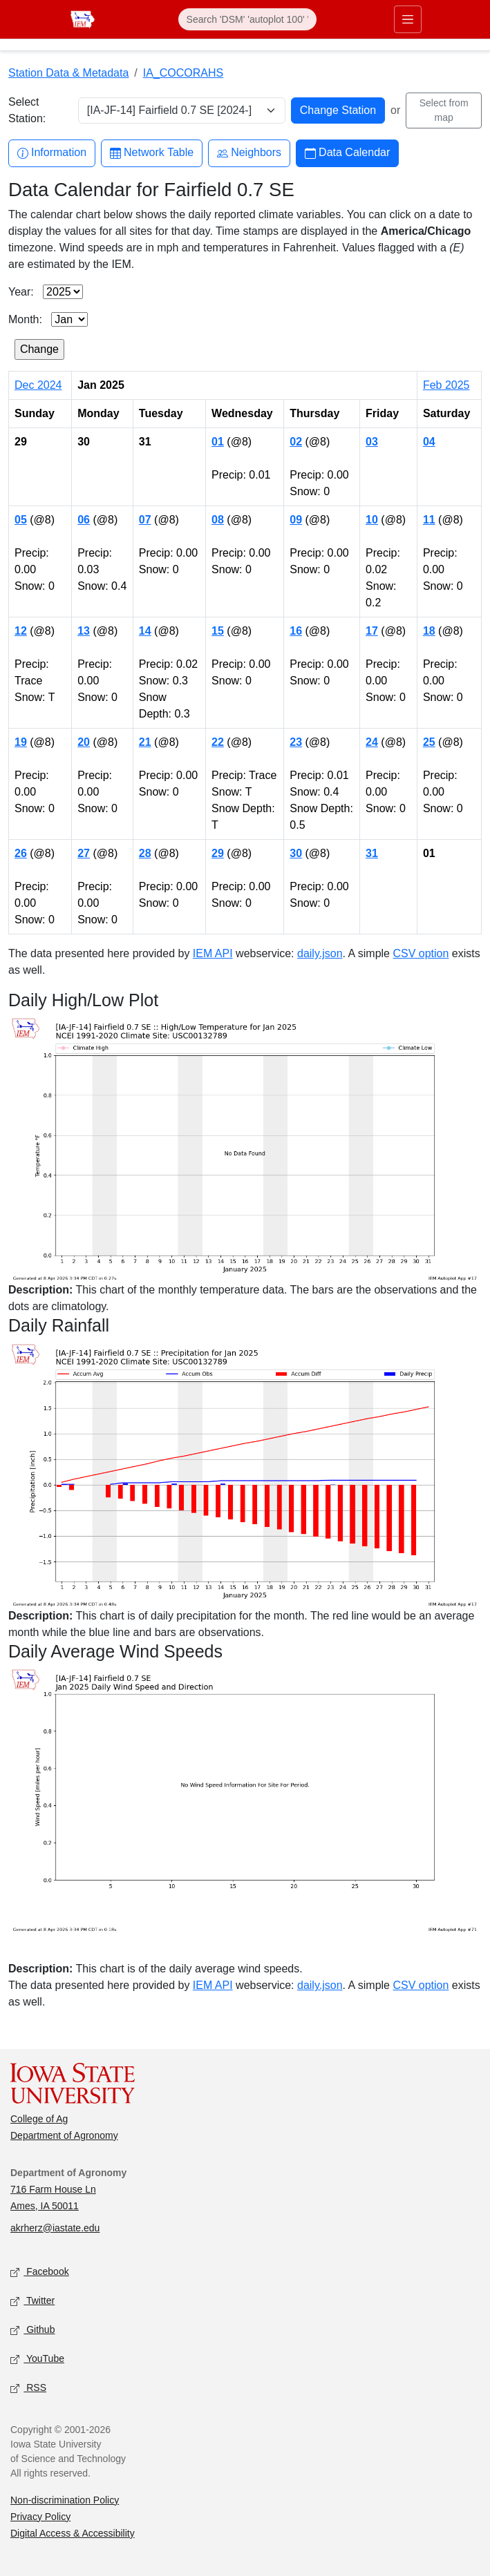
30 (296, 853)
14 (145, 631)
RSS (28, 2387)
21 (145, 742)
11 (429, 520)
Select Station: (27, 110)
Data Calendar (347, 153)
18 (429, 631)
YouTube (37, 2358)
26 (21, 853)
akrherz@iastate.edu (55, 2227)
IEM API (213, 953)
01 (217, 442)
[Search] (247, 19)
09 (296, 520)
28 (145, 853)
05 (21, 520)
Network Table (152, 153)
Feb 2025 (446, 385)
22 (217, 742)
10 (372, 520)
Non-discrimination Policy (64, 2500)
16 (296, 631)
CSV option (421, 953)
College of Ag (39, 2118)
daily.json (320, 953)
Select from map (444, 110)
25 (429, 742)
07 (145, 520)
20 (83, 742)
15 (217, 631)
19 (21, 742)
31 (372, 853)
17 (372, 631)
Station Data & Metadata (68, 73)
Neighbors (249, 153)
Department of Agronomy (64, 2135)
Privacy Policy (40, 2516)
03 (372, 442)
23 (296, 742)
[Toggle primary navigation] (408, 19)
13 (83, 631)
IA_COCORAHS (183, 73)
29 (217, 853)
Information (51, 153)
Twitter (32, 2300)
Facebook (39, 2271)
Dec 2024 (38, 385)
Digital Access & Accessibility (72, 2533)
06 (83, 520)
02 (296, 442)
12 (21, 631)
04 (429, 442)
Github (32, 2329)
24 (372, 742)
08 (217, 520)
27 (83, 853)
